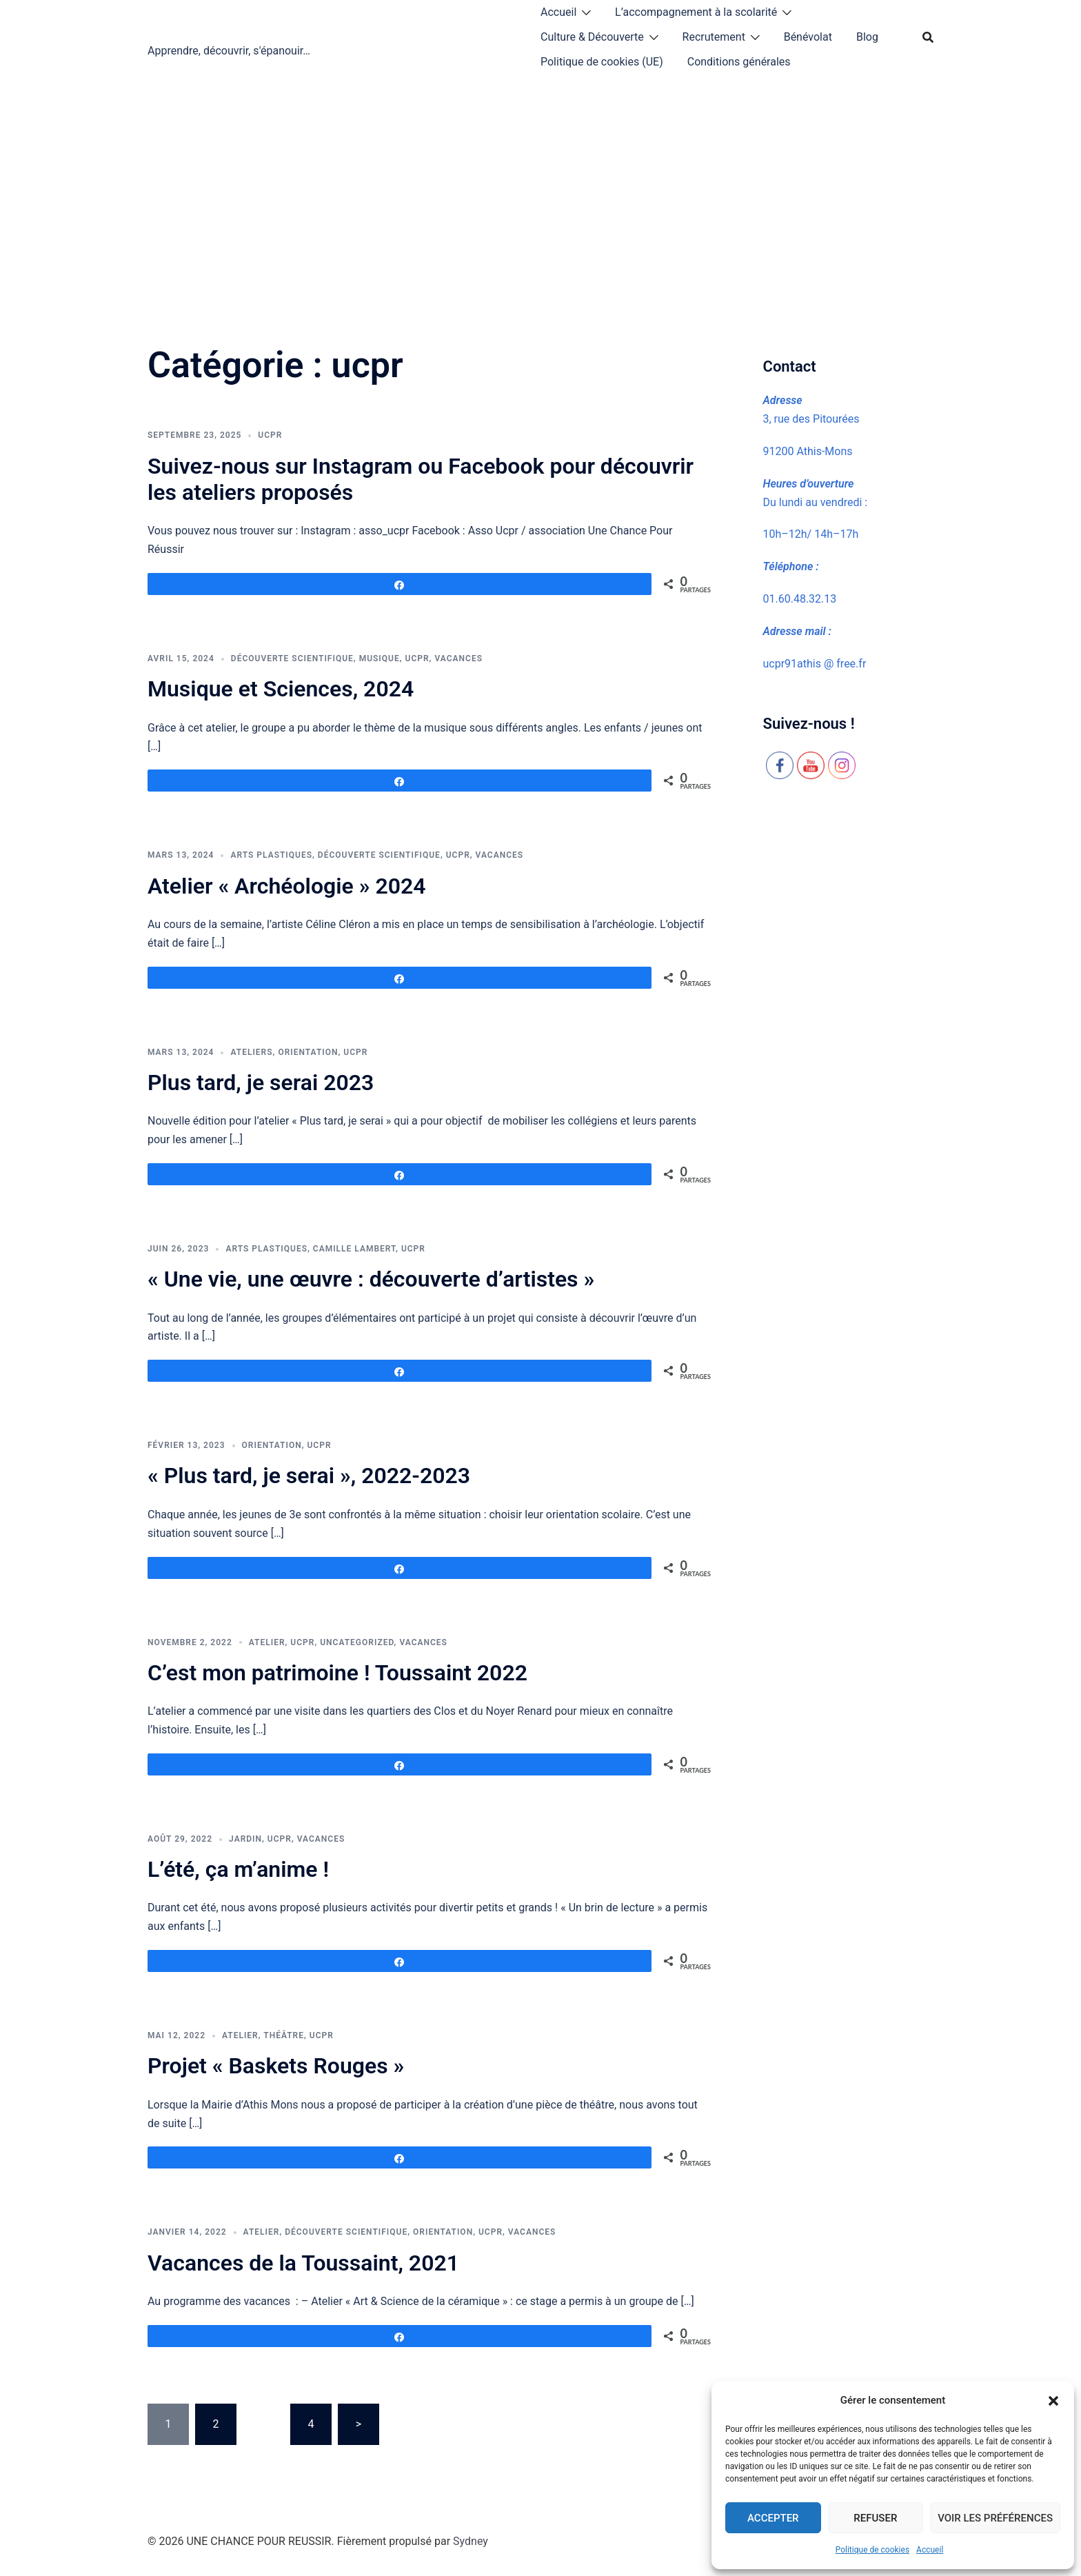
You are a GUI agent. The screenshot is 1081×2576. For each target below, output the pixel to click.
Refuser (875, 2518)
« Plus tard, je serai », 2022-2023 (309, 1475)
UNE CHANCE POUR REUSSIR (285, 26)
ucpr (270, 435)
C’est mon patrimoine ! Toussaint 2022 (337, 1673)
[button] (1053, 2401)
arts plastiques (271, 855)
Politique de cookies (872, 2550)
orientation (308, 1052)
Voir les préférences (995, 2518)
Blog (867, 36)
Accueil (929, 2550)
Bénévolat (808, 36)
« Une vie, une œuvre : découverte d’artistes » (371, 1279)
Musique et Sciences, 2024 (281, 689)
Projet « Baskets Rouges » (276, 2066)
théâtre (283, 2035)
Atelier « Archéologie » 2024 (287, 886)
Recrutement (714, 36)
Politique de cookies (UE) (601, 61)
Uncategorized (357, 1642)
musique (379, 658)
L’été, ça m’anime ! (238, 1869)
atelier (267, 1642)
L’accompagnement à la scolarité (696, 12)
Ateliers (251, 1052)
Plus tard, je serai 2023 (261, 1082)
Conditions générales (739, 61)
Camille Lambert (354, 1249)
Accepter (773, 2518)
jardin (245, 1839)
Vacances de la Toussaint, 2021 (303, 2263)
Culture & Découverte (592, 36)
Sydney (470, 2541)
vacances (458, 658)
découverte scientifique (292, 658)
